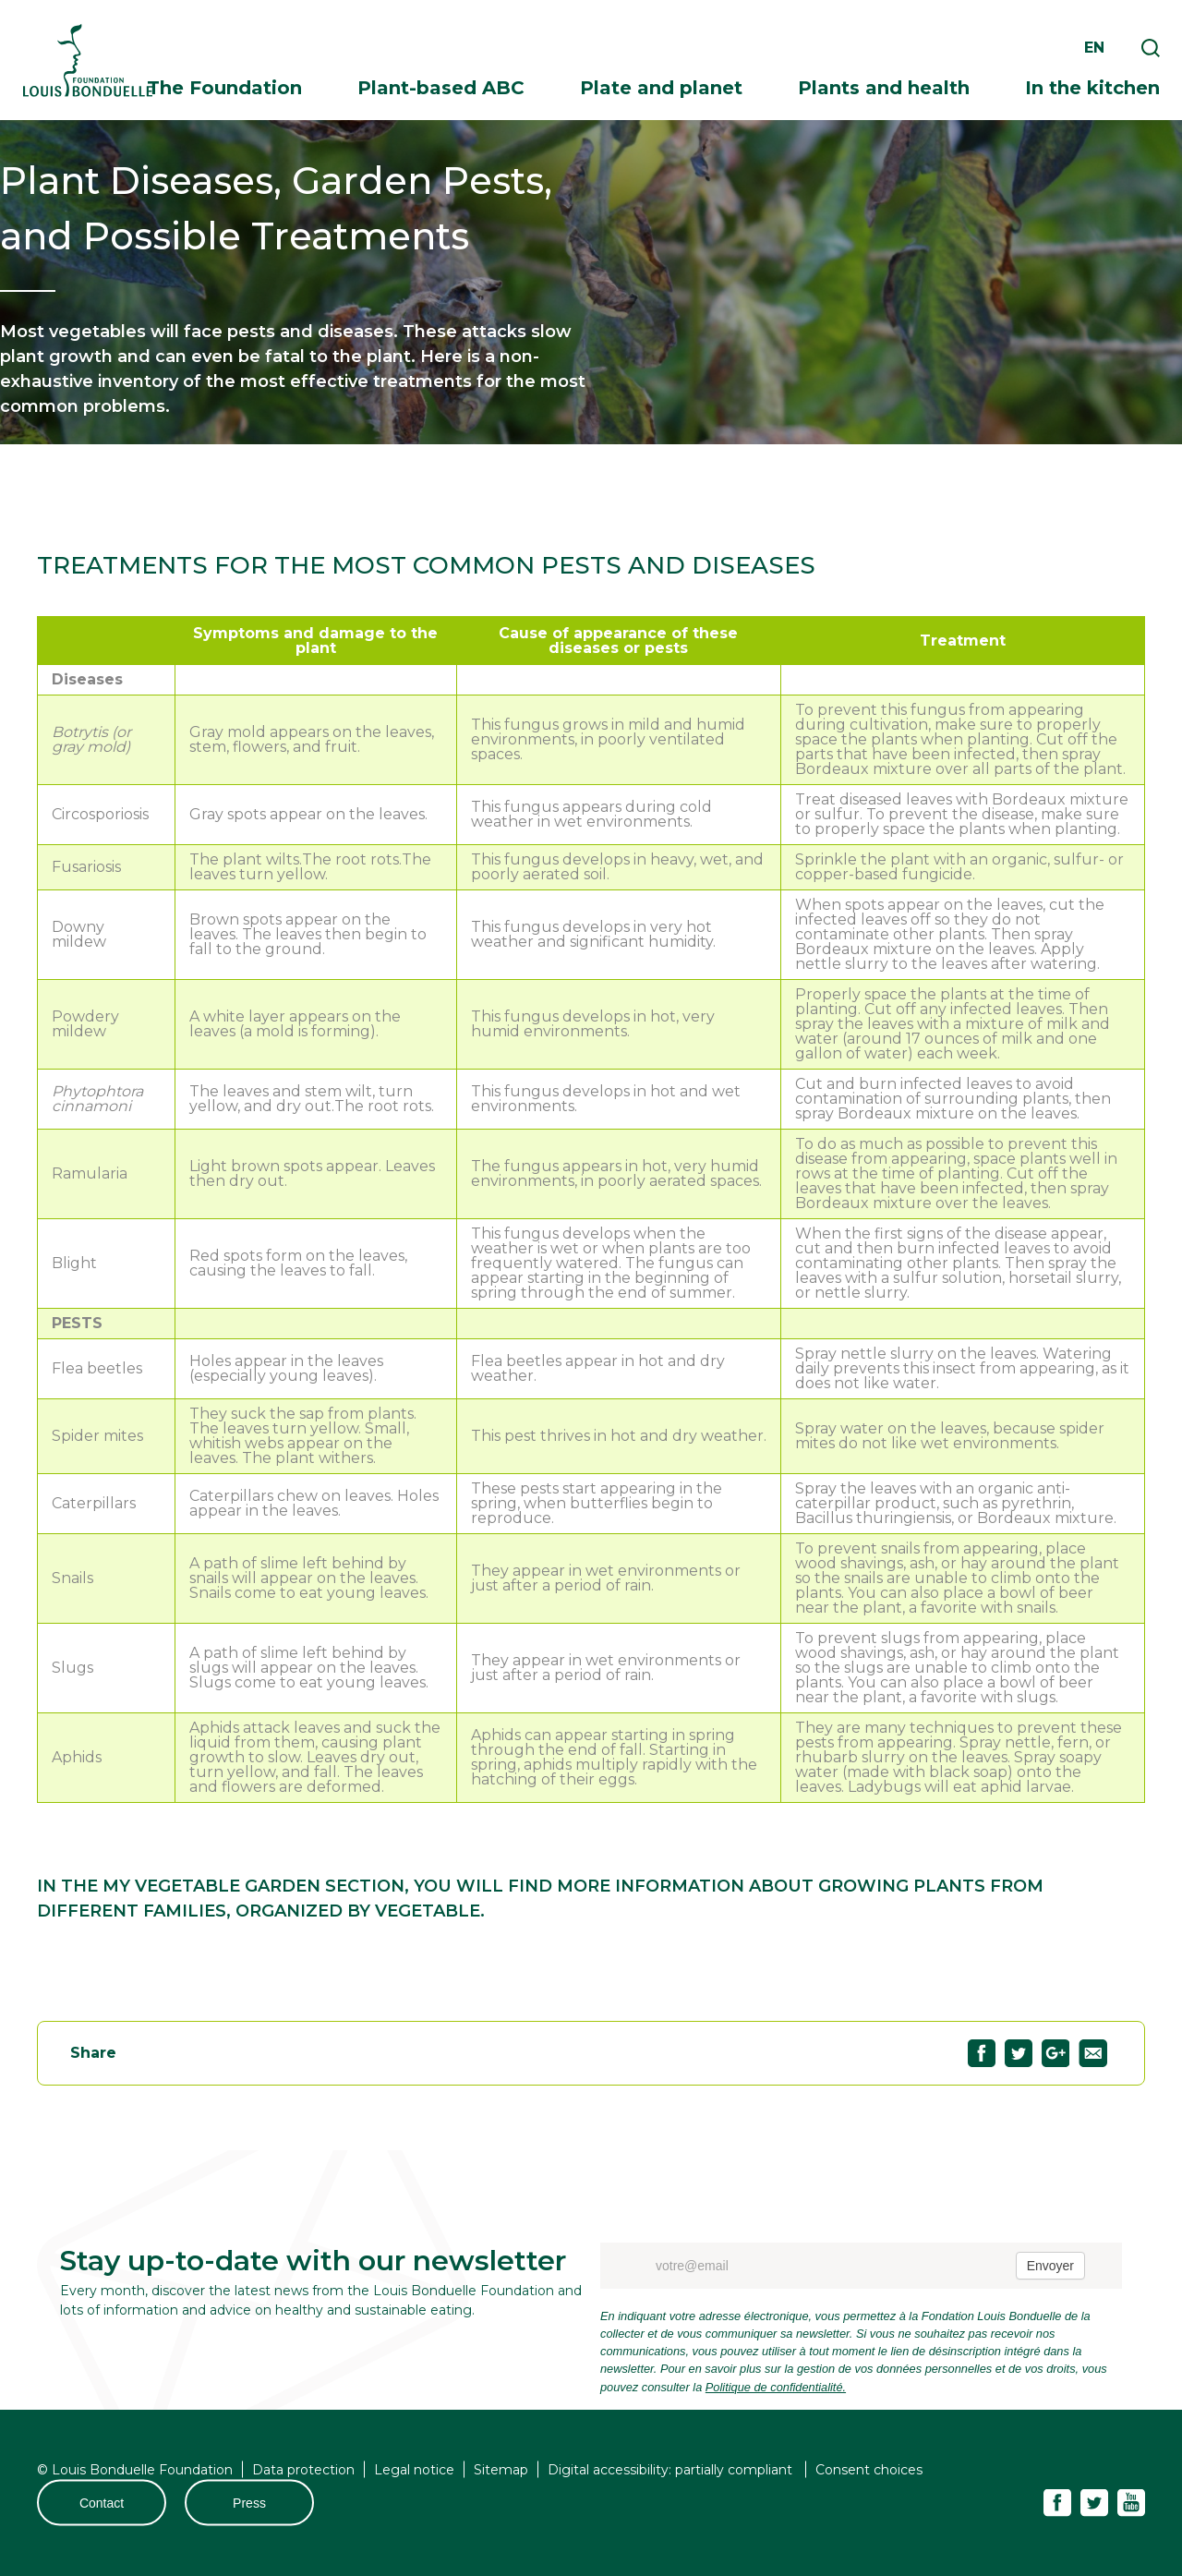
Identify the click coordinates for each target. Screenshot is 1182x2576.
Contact (101, 2502)
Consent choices (869, 2469)
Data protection (303, 2469)
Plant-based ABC (441, 88)
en (1094, 47)
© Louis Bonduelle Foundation (135, 2469)
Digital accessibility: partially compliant (672, 2469)
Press (249, 2502)
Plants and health (884, 88)
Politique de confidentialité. (776, 2387)
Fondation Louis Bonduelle (87, 60)
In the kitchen (1092, 88)
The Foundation (224, 88)
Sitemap (501, 2469)
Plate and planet (661, 88)
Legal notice (414, 2469)
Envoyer (1050, 2265)
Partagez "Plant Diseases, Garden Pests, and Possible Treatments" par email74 (1093, 2053)
